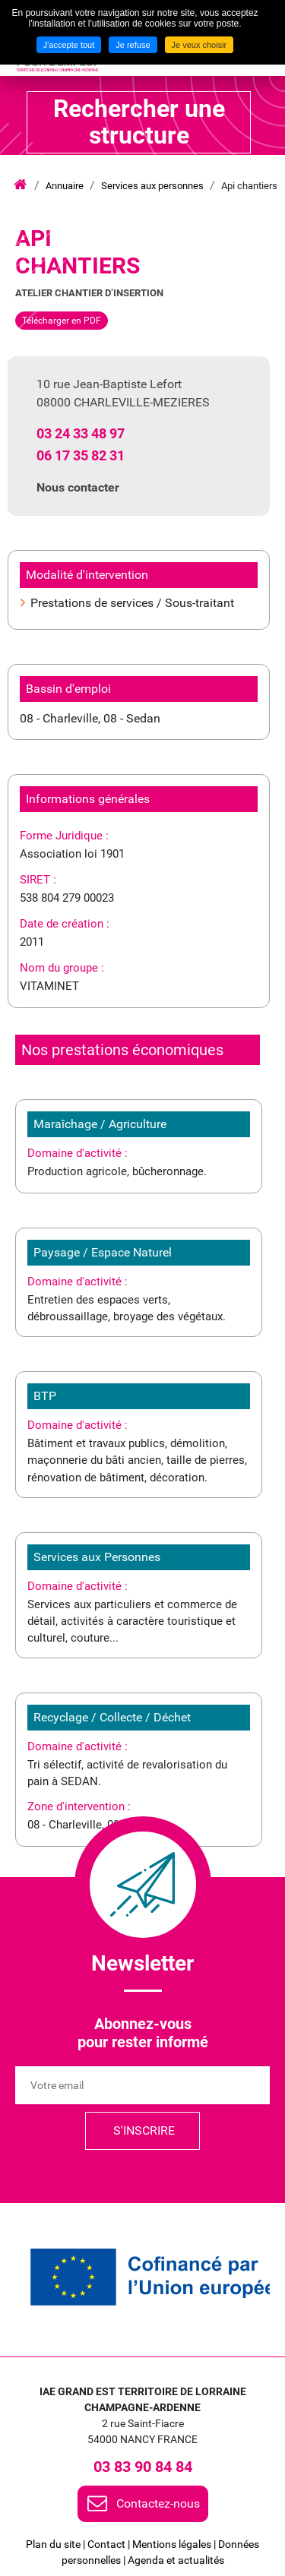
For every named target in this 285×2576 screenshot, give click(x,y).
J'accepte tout (69, 44)
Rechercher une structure (139, 122)
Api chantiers (249, 185)
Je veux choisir (199, 44)
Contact (106, 2544)
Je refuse (133, 44)
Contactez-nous (158, 2503)
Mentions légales (171, 2544)
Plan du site (53, 2544)
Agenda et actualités (176, 2560)
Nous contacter (77, 487)
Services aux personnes (152, 185)
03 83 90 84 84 (142, 2466)
